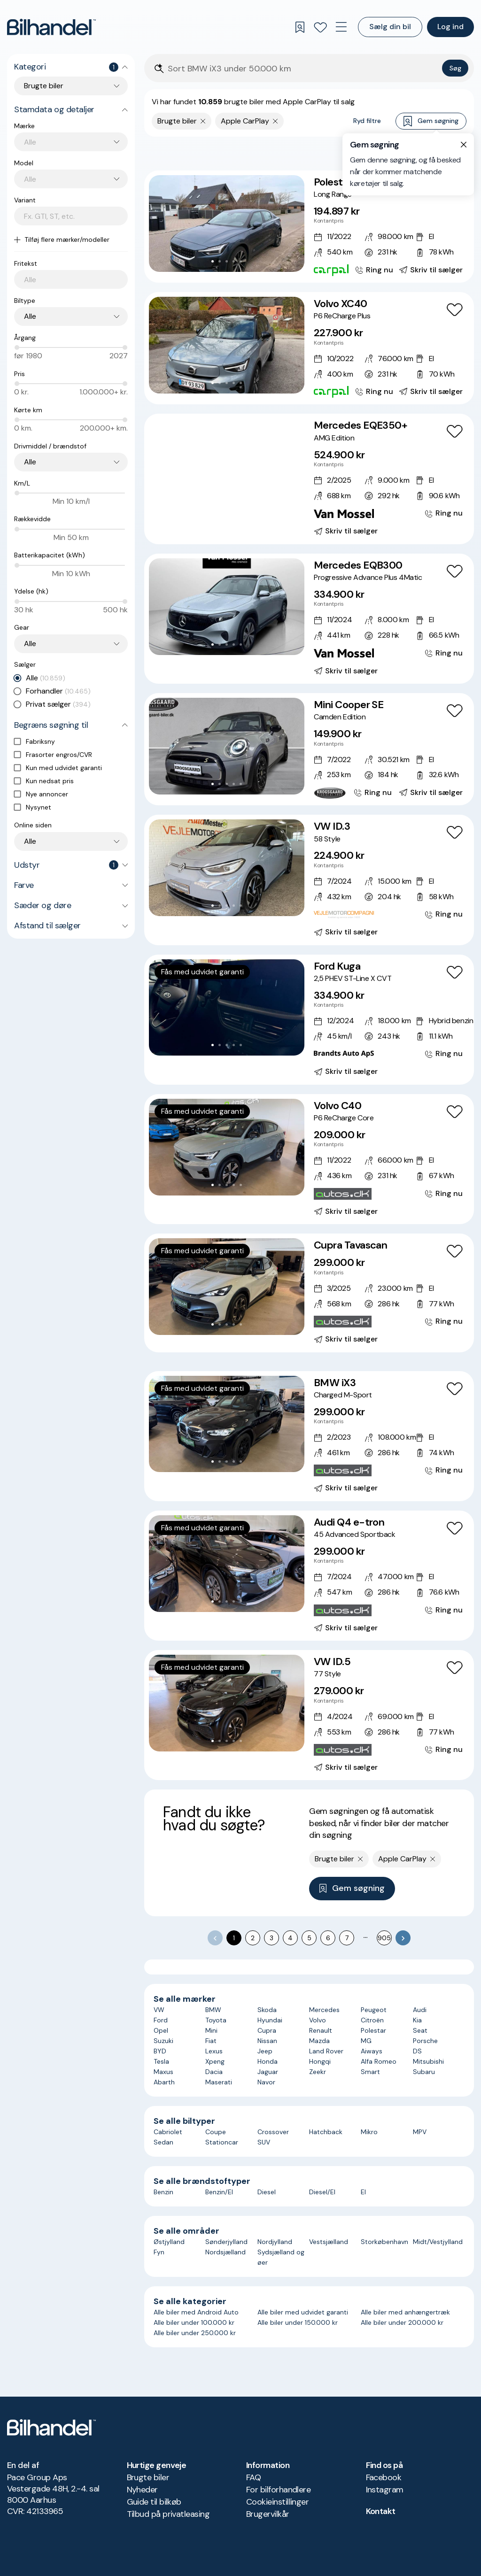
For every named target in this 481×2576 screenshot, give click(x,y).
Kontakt (381, 2511)
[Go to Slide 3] (226, 261)
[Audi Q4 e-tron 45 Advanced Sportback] (309, 1576)
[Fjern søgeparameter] (203, 121)
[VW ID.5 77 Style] (309, 1715)
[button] (226, 223)
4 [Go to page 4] (290, 1938)
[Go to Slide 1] (212, 261)
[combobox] (76, 142)
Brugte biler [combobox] (43, 86)
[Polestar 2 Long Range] (309, 226)
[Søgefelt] (303, 69)
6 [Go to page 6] (328, 1938)
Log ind (450, 26)
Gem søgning (430, 121)
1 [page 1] (234, 1938)
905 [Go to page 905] (384, 1938)
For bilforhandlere (278, 2489)
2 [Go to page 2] (253, 1938)
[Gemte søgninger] (299, 27)
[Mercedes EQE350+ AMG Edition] (309, 479)
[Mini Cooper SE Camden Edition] (309, 749)
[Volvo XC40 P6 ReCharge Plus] (309, 348)
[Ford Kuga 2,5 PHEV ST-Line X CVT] (309, 1020)
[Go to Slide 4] (234, 261)
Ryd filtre (367, 120)
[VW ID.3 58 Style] (309, 880)
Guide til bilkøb (154, 2502)
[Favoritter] (320, 27)
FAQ (253, 2477)
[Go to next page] (403, 1937)
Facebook (384, 2477)
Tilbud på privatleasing (168, 2514)
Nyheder (142, 2489)
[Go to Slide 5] (241, 261)
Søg (455, 68)
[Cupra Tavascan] (309, 1293)
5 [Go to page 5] (309, 1938)
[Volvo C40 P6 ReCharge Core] (309, 1159)
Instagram (384, 2489)
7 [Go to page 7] (347, 1938)
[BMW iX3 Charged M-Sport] (309, 1436)
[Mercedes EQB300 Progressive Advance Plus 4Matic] (309, 619)
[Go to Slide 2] (219, 261)
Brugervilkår (267, 2514)
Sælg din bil (390, 26)
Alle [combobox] (30, 316)
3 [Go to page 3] (271, 1938)
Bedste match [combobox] (421, 153)
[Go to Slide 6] (244, 504)
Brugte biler (148, 2477)
